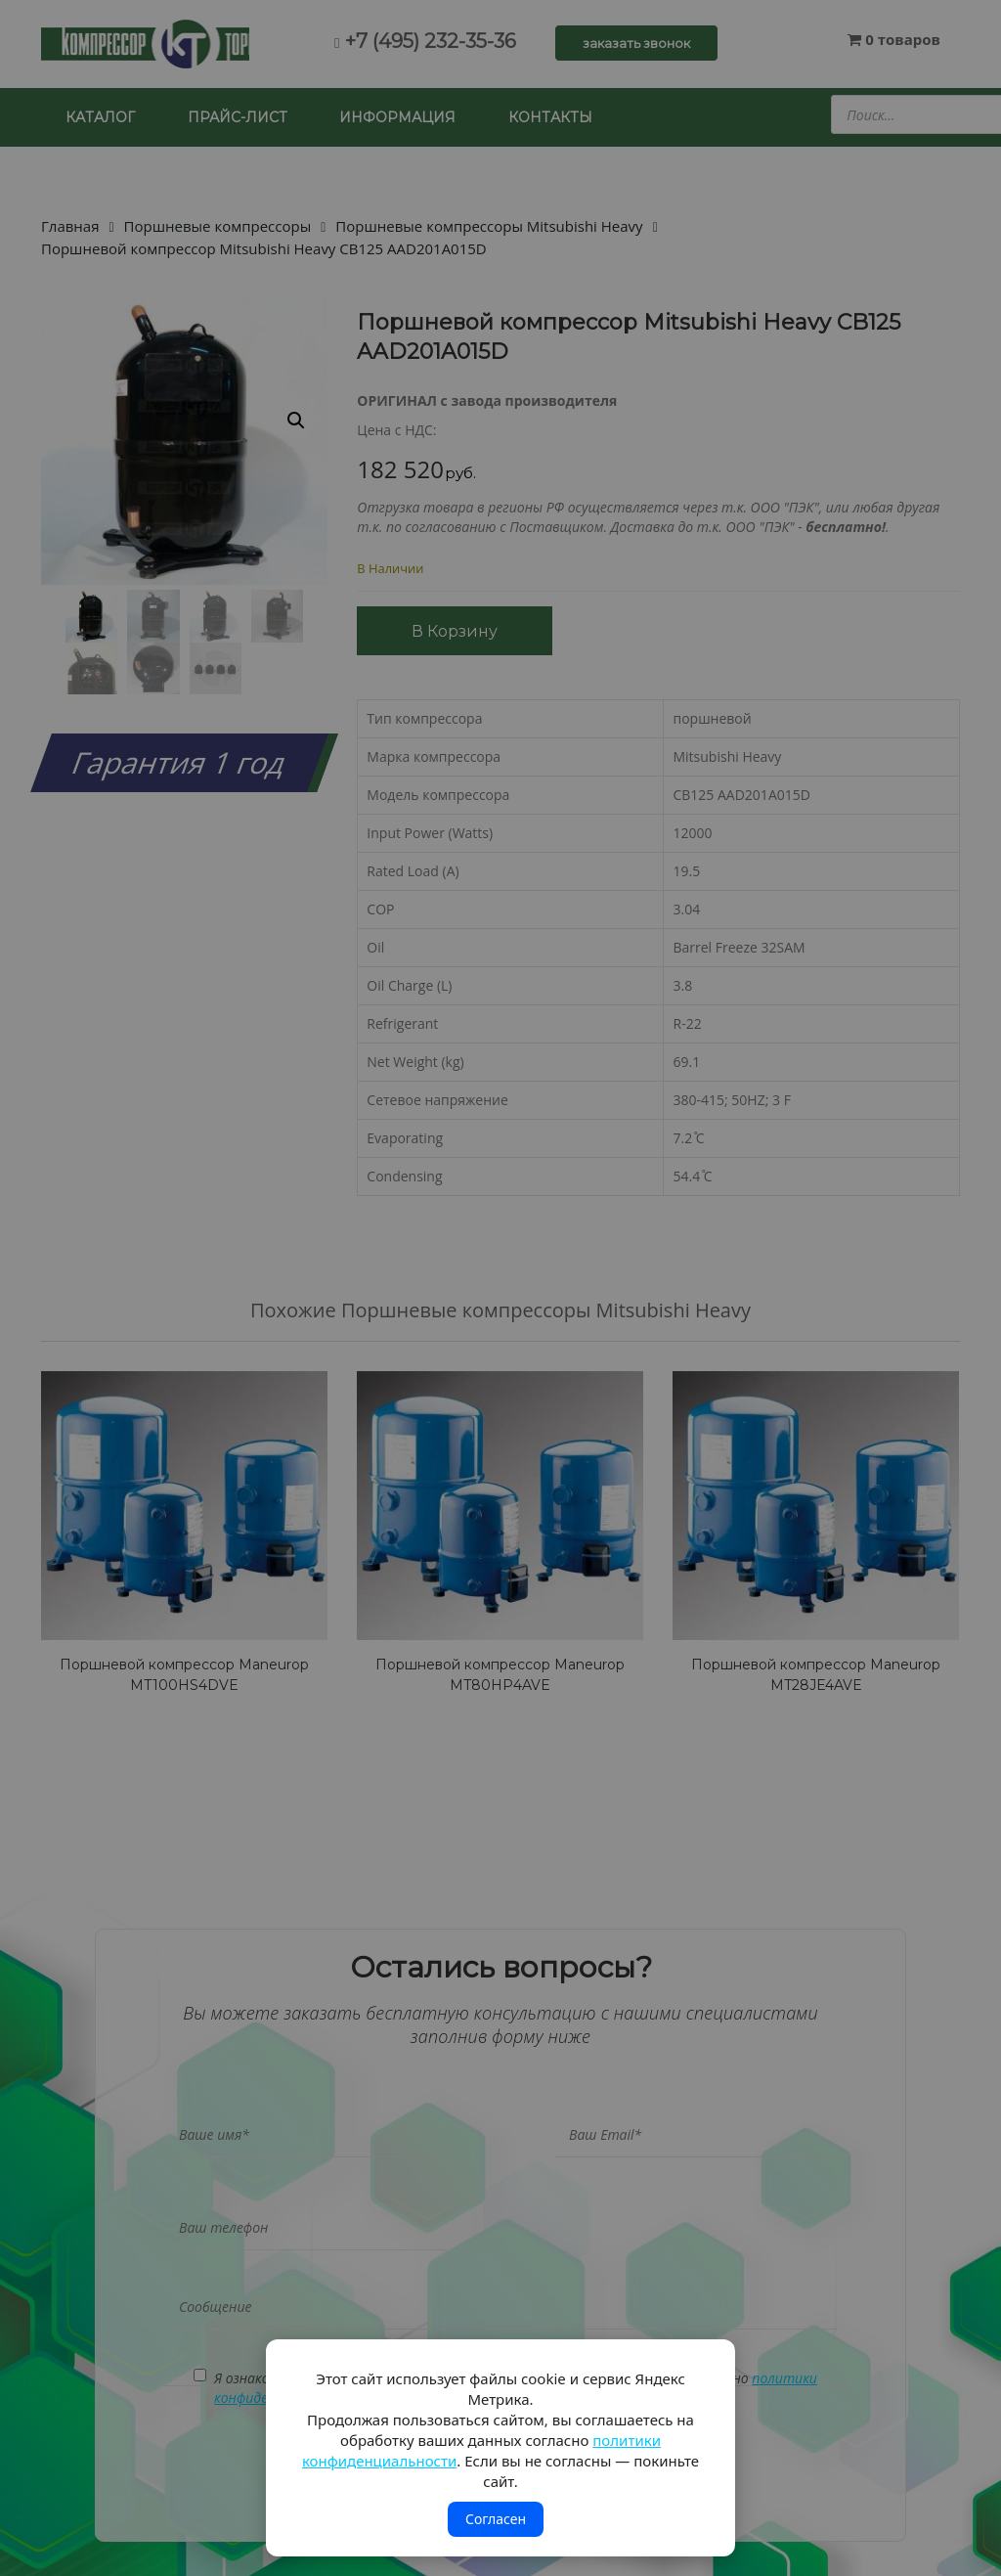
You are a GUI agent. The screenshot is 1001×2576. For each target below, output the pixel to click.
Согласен (495, 2518)
